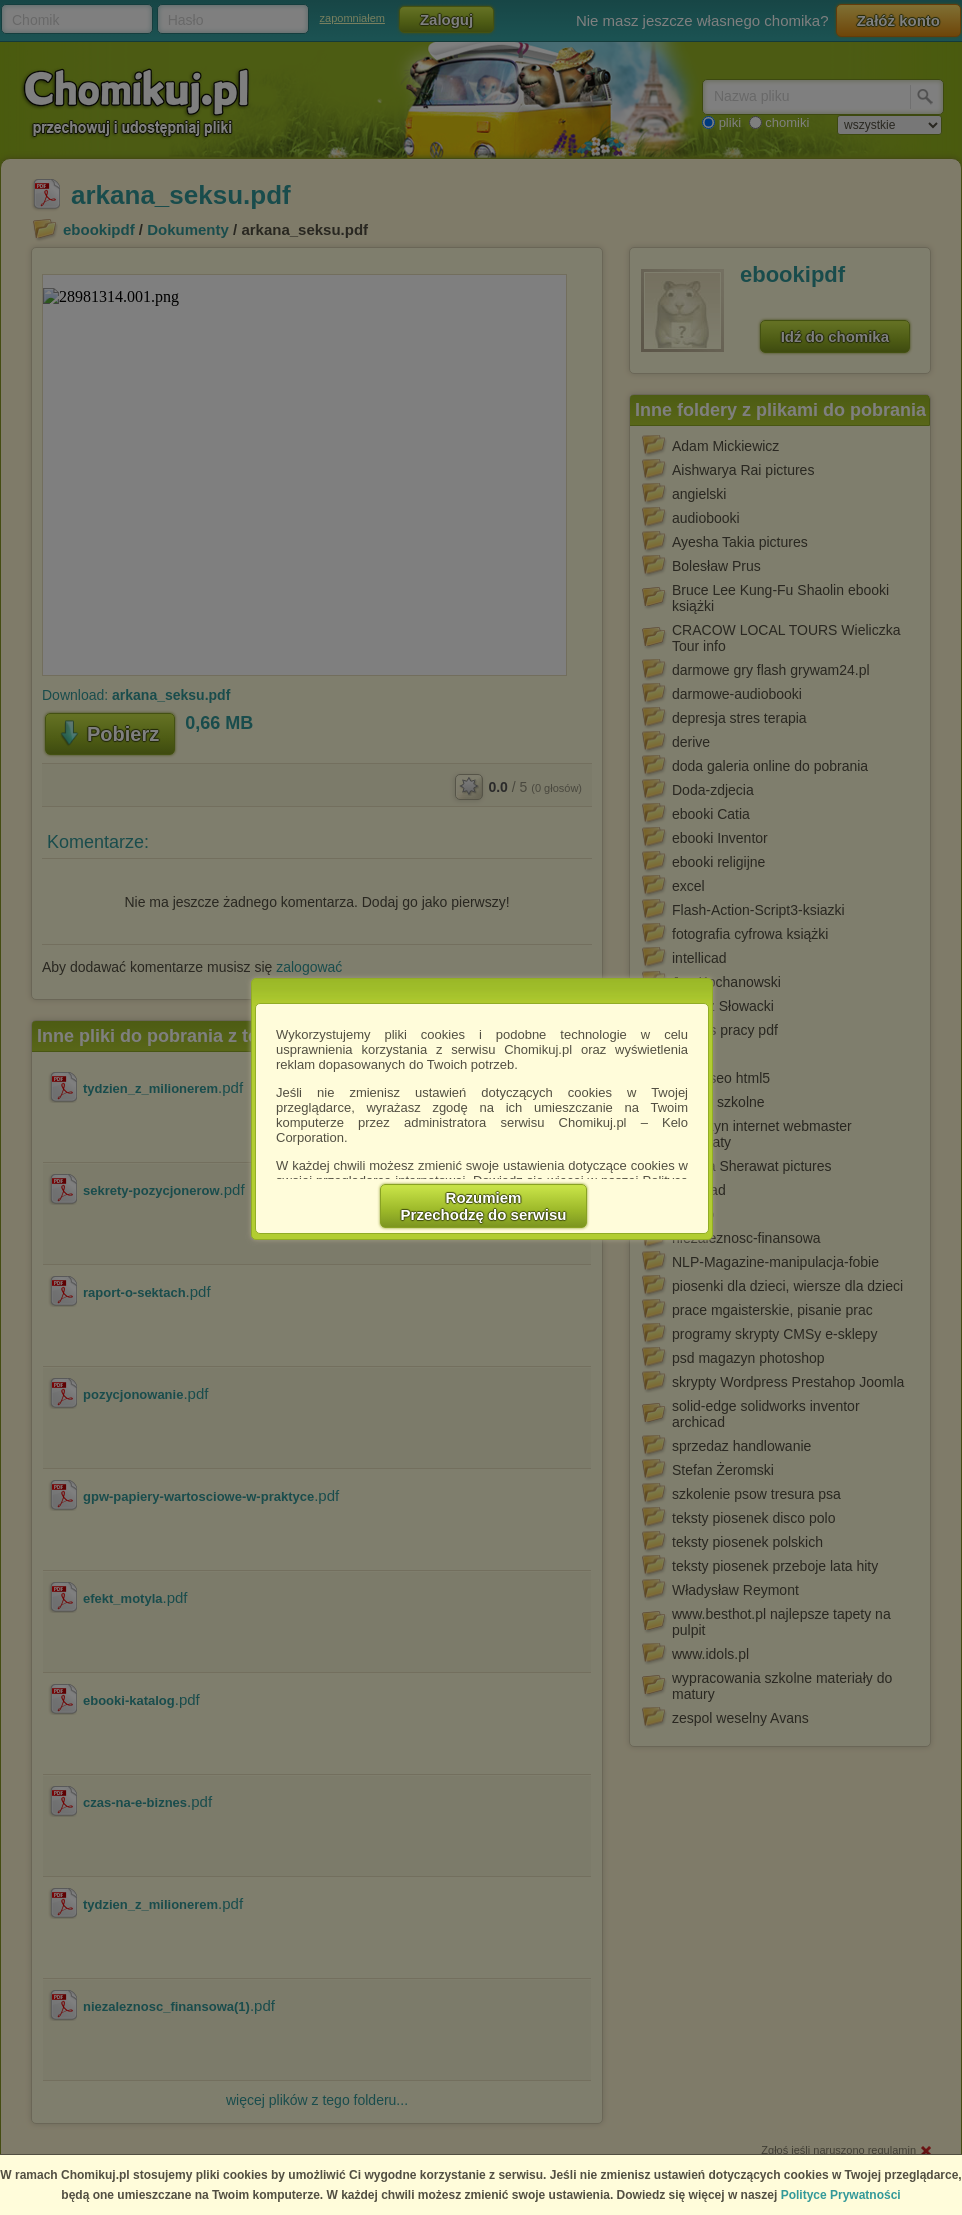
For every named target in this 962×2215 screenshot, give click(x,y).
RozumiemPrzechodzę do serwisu (484, 1206)
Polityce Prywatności (841, 2195)
